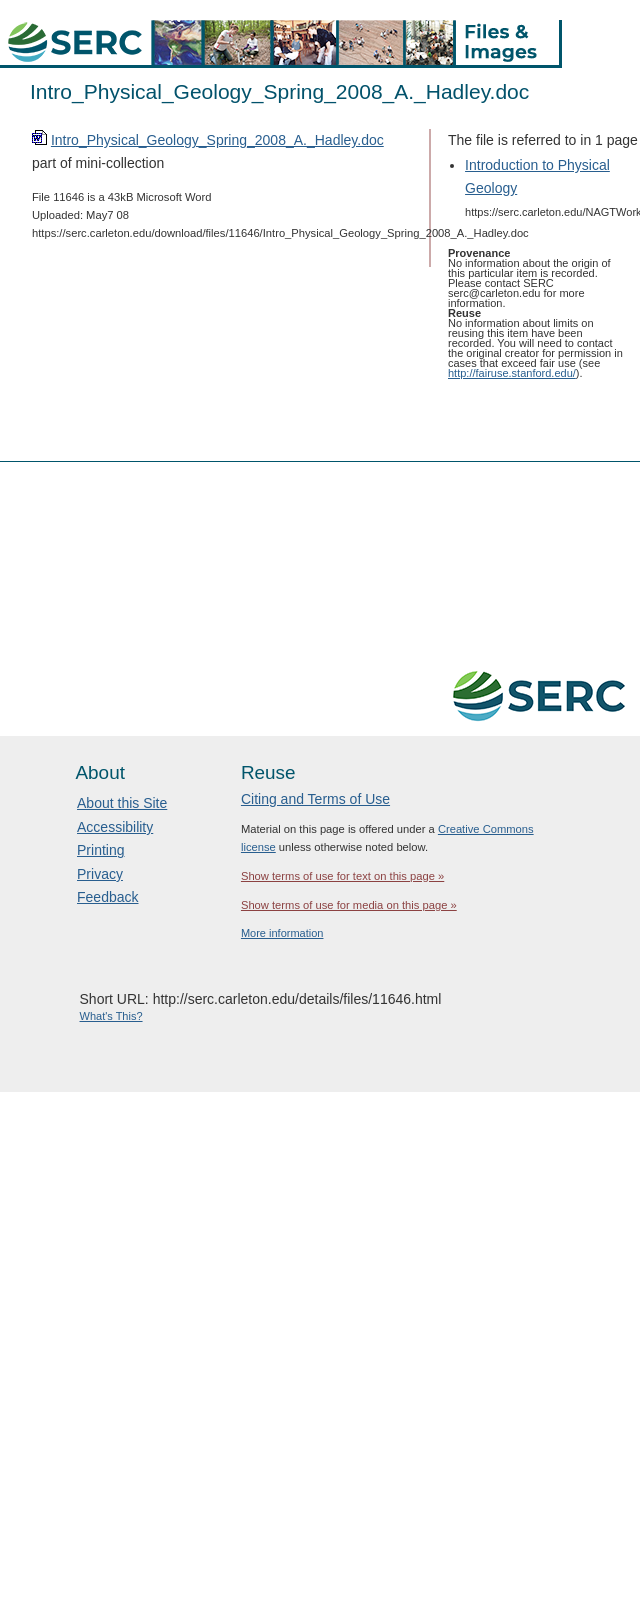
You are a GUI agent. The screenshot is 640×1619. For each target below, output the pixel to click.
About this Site (122, 803)
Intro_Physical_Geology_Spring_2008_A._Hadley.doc (217, 140)
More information (282, 933)
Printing (100, 850)
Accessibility (115, 827)
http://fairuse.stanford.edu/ (512, 373)
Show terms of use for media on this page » (349, 905)
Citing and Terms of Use (315, 799)
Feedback (107, 897)
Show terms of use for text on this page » (342, 876)
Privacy (100, 874)
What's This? (111, 1016)
